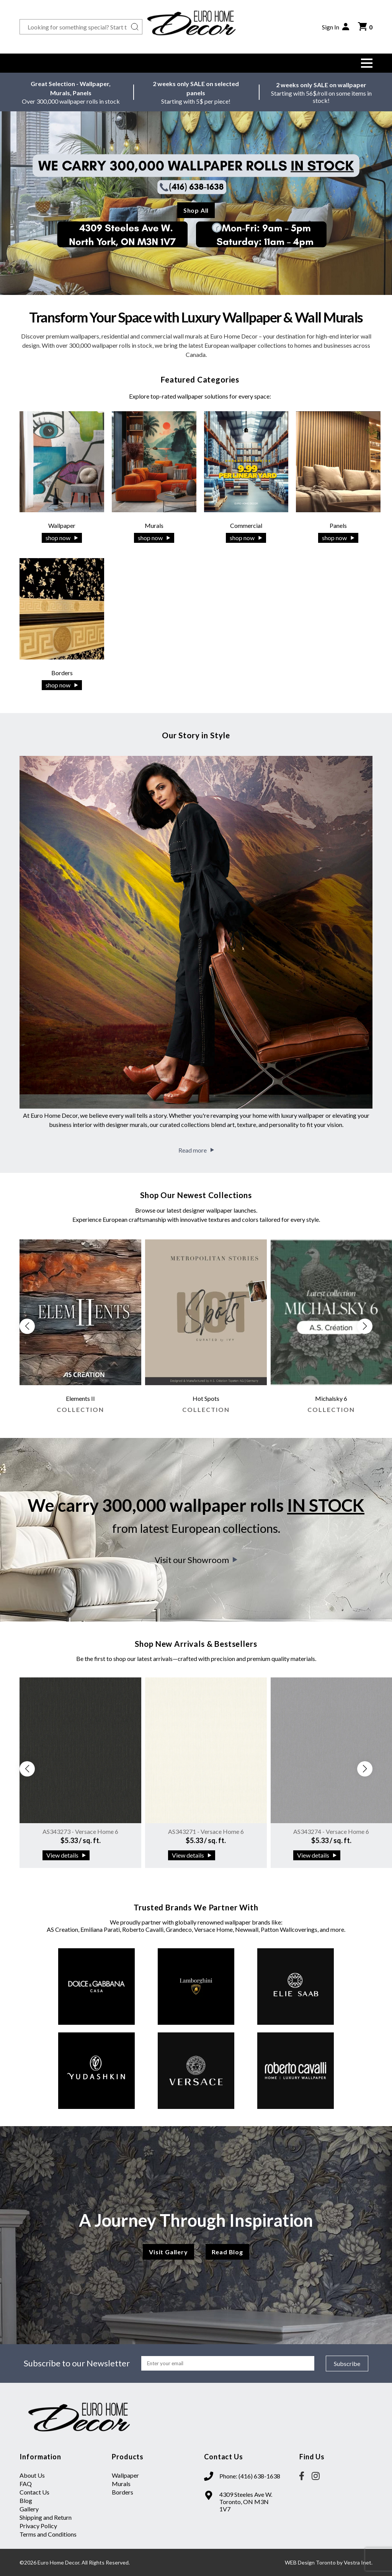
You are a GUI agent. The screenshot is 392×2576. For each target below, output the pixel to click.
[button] (366, 63)
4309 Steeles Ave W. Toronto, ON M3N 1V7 (245, 2501)
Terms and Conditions (48, 2534)
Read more (196, 1150)
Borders (122, 2492)
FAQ (26, 2483)
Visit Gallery (168, 2251)
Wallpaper (125, 2475)
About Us (32, 2475)
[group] (80, 1330)
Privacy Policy (38, 2525)
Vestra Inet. (358, 2562)
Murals (121, 2483)
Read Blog (227, 2251)
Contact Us (34, 2492)
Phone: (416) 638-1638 (249, 2476)
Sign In (336, 26)
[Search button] (134, 26)
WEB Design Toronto (310, 2562)
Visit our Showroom (196, 1560)
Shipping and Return (46, 2517)
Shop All (196, 210)
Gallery (29, 2508)
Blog (26, 2500)
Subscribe (347, 2363)
